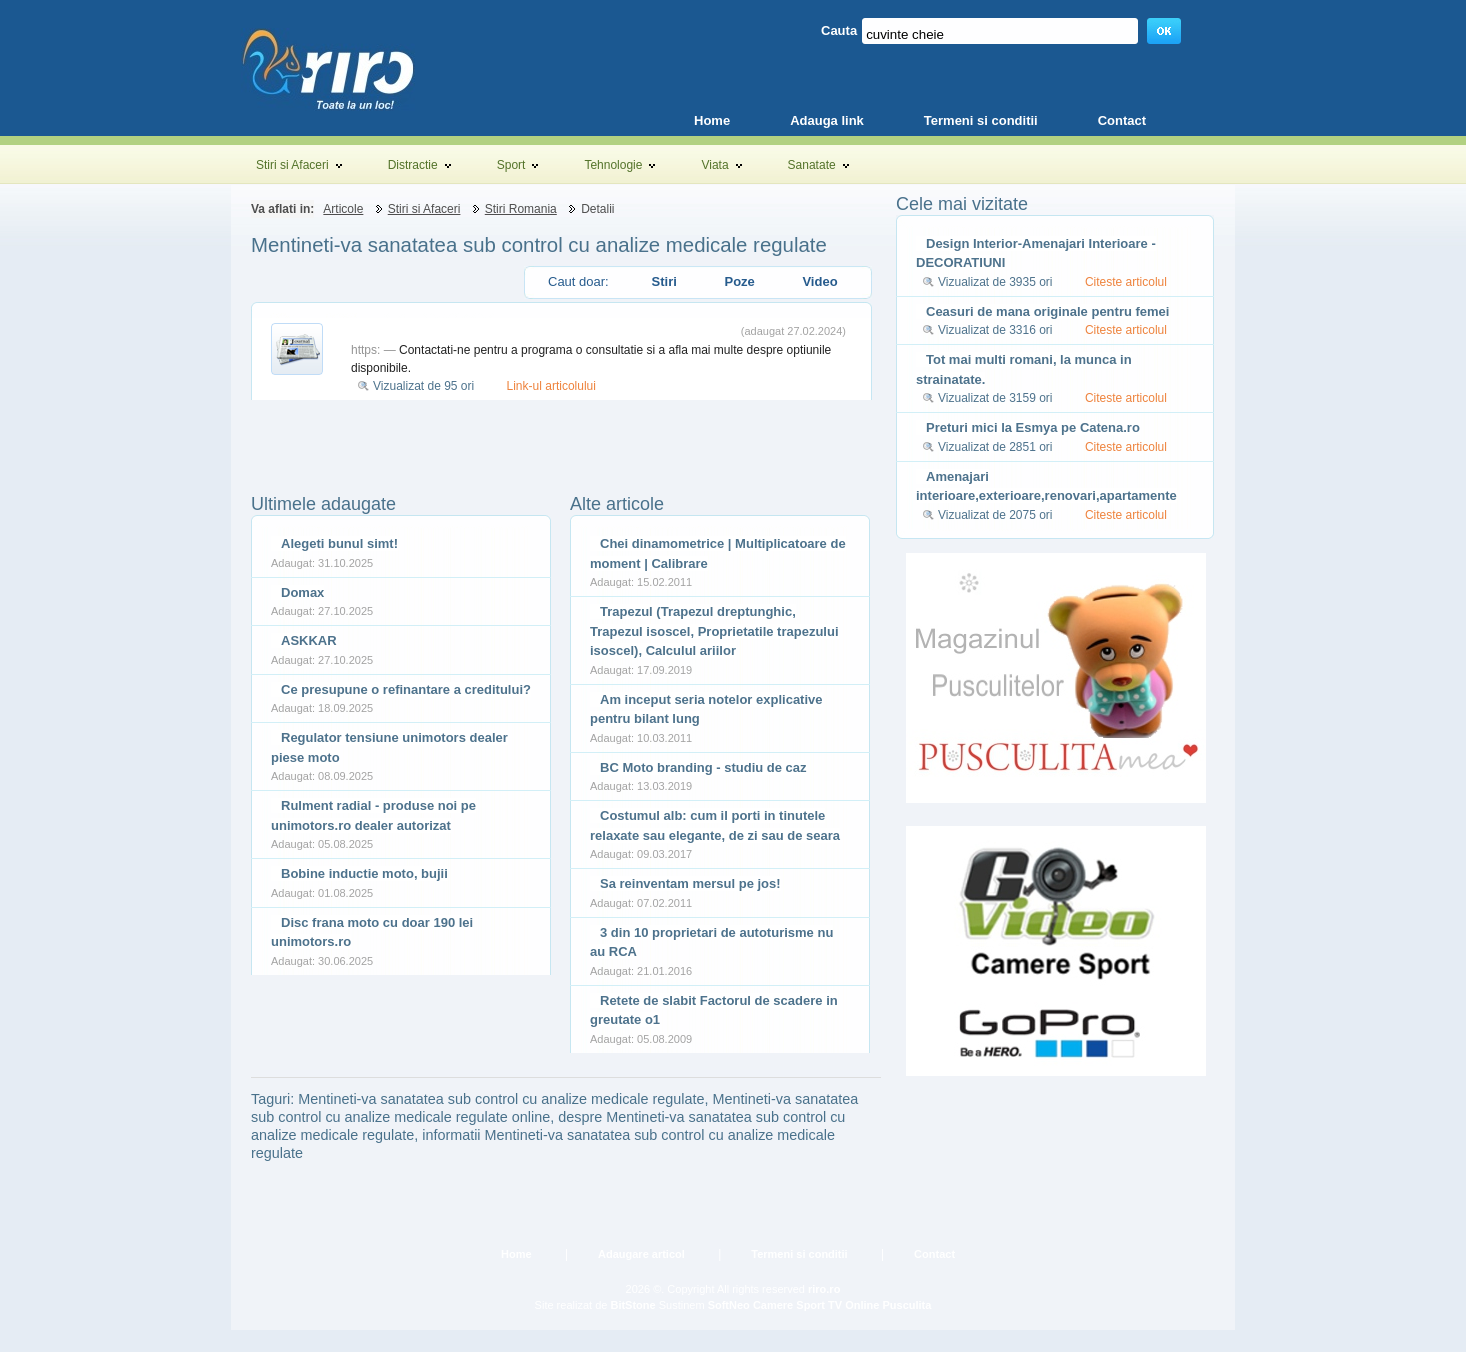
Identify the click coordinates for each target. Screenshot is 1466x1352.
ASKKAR (309, 640)
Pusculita (906, 1305)
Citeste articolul (1126, 282)
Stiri (664, 281)
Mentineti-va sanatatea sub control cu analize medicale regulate (539, 245)
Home (516, 1254)
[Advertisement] (485, 430)
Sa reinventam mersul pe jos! (690, 883)
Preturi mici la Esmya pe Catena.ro (1033, 427)
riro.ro (824, 1289)
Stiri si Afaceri (424, 209)
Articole (343, 209)
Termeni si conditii (799, 1254)
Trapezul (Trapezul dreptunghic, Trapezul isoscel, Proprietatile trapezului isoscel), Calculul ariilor (714, 631)
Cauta (839, 30)
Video (819, 281)
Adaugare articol (641, 1254)
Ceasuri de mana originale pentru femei (1047, 311)
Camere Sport (789, 1305)
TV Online (853, 1305)
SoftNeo (729, 1305)
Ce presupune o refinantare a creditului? (406, 689)
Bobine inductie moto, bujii (364, 873)
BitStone (632, 1305)
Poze (739, 281)
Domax (302, 592)
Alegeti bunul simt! (339, 543)
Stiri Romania (521, 209)
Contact (934, 1254)
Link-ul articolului (551, 386)
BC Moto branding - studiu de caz (703, 767)
